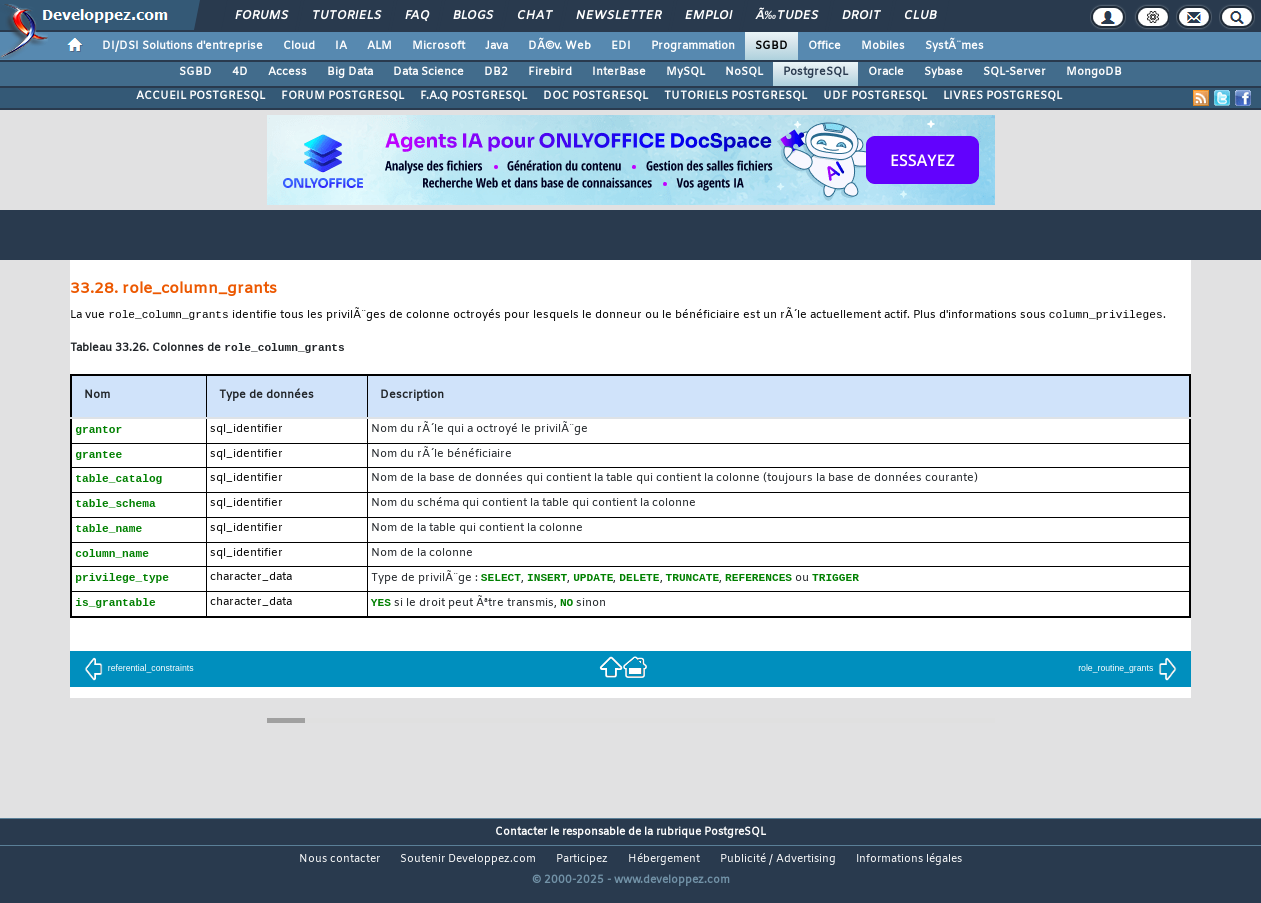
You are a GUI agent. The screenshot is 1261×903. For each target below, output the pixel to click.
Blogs (473, 16)
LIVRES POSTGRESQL (1002, 96)
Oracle (886, 72)
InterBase (619, 72)
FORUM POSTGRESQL (342, 96)
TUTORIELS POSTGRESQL (735, 96)
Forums (261, 16)
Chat (534, 16)
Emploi (708, 16)
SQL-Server (1014, 72)
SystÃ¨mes (954, 46)
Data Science (428, 72)
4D (240, 72)
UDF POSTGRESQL (875, 96)
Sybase (943, 72)
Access (287, 72)
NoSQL (744, 72)
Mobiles (883, 46)
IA (341, 46)
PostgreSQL (815, 72)
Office (824, 46)
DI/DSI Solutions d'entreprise (182, 46)
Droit (861, 16)
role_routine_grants (1127, 678)
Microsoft (438, 46)
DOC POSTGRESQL (595, 96)
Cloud (299, 46)
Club (920, 16)
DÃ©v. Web (559, 46)
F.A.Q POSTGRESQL (473, 96)
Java (496, 46)
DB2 (496, 72)
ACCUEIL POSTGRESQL (200, 96)
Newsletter (618, 16)
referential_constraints (139, 678)
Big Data (350, 72)
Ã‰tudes (787, 16)
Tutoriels (346, 16)
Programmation (693, 46)
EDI (621, 46)
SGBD (771, 46)
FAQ (417, 16)
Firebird (550, 72)
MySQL (685, 72)
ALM (379, 46)
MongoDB (1094, 72)
